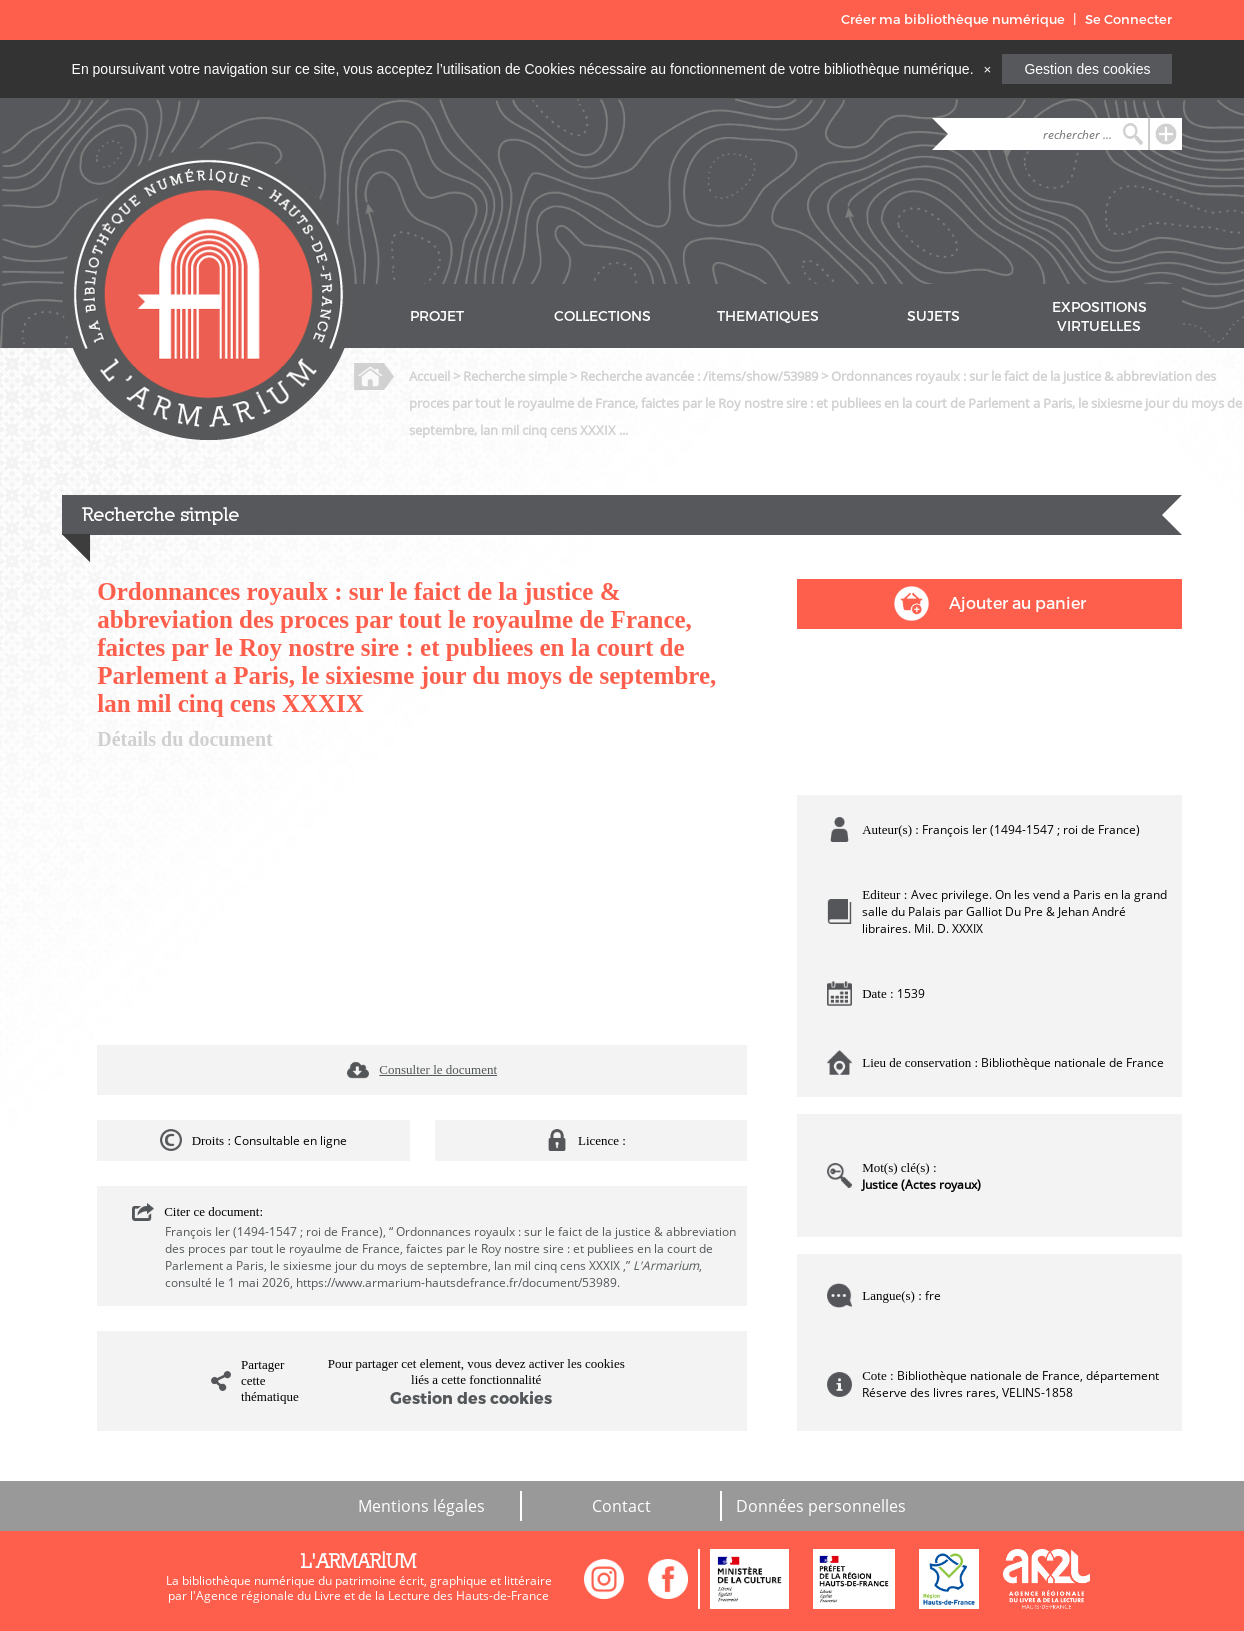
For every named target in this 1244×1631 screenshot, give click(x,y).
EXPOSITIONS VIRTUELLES (1099, 317)
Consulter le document (438, 1069)
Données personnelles (821, 1506)
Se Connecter (1128, 19)
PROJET (437, 316)
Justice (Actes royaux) (921, 1184)
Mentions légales (421, 1506)
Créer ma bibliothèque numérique (953, 19)
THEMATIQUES (768, 316)
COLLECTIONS (602, 316)
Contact (621, 1506)
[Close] (987, 69)
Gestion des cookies (1087, 69)
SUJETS (933, 316)
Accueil (429, 376)
